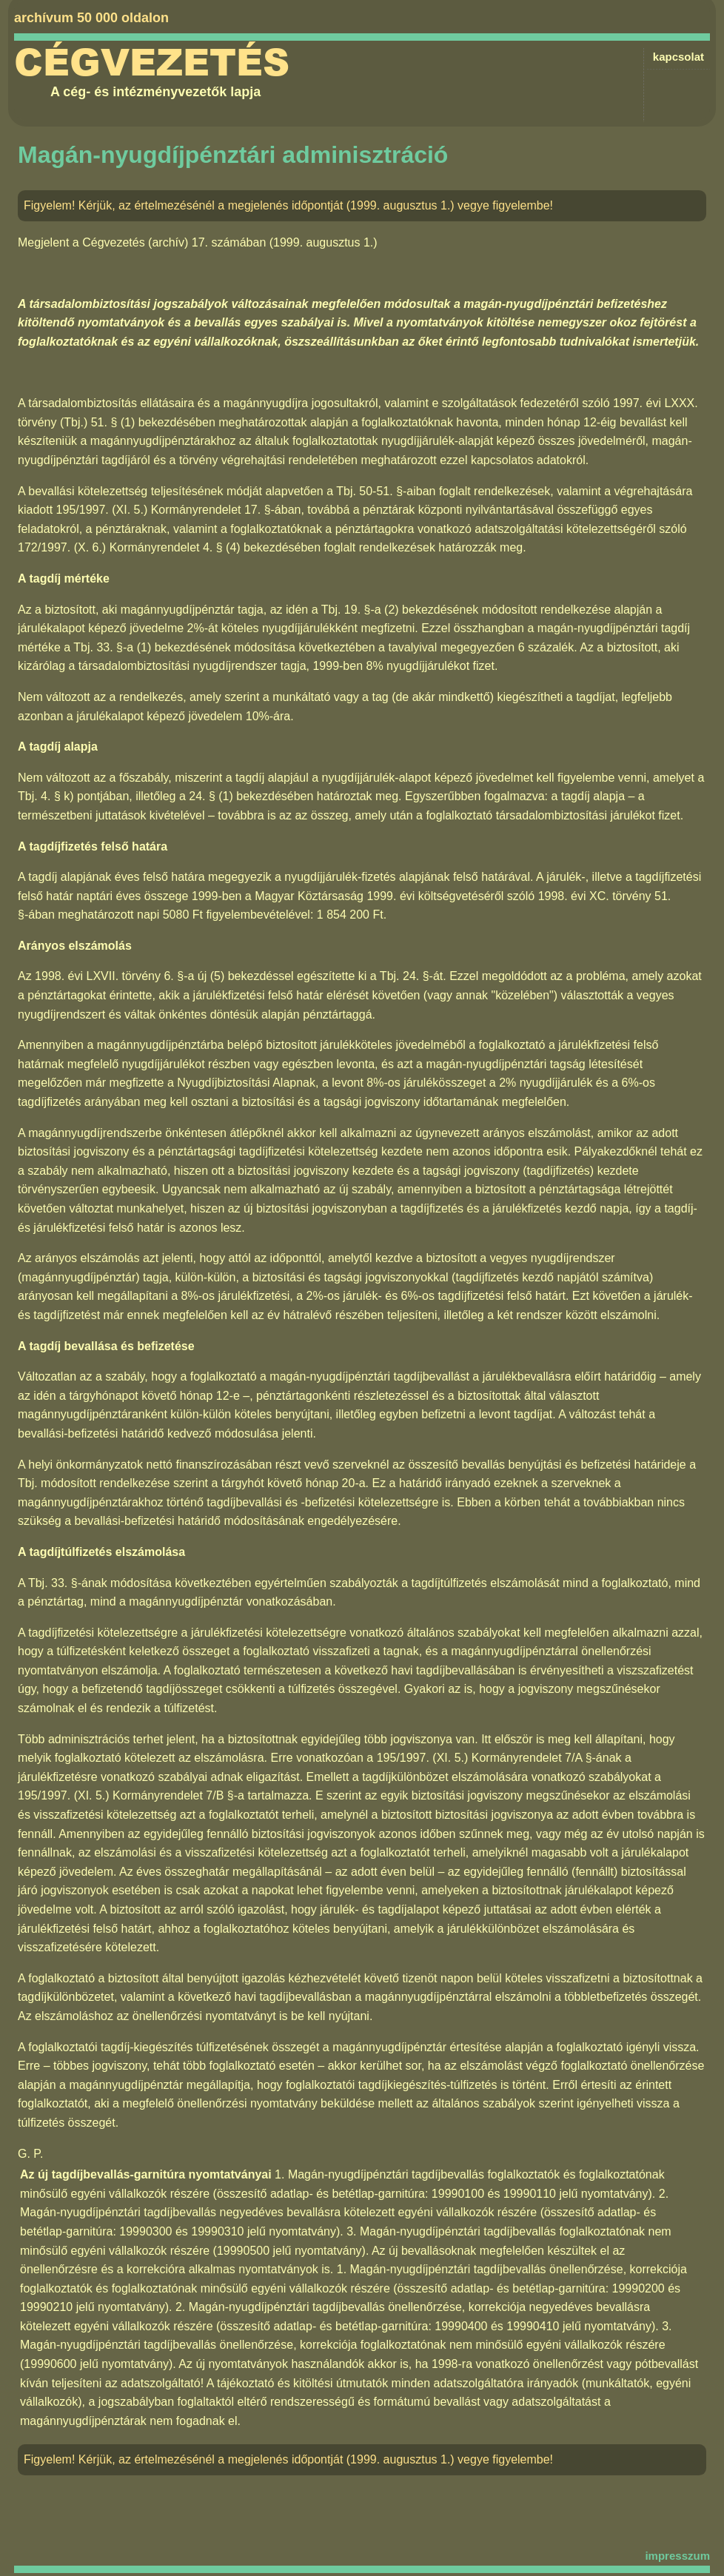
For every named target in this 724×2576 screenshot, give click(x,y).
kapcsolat (678, 56)
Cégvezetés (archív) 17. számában (174, 242)
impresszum (677, 2555)
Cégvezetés (151, 63)
